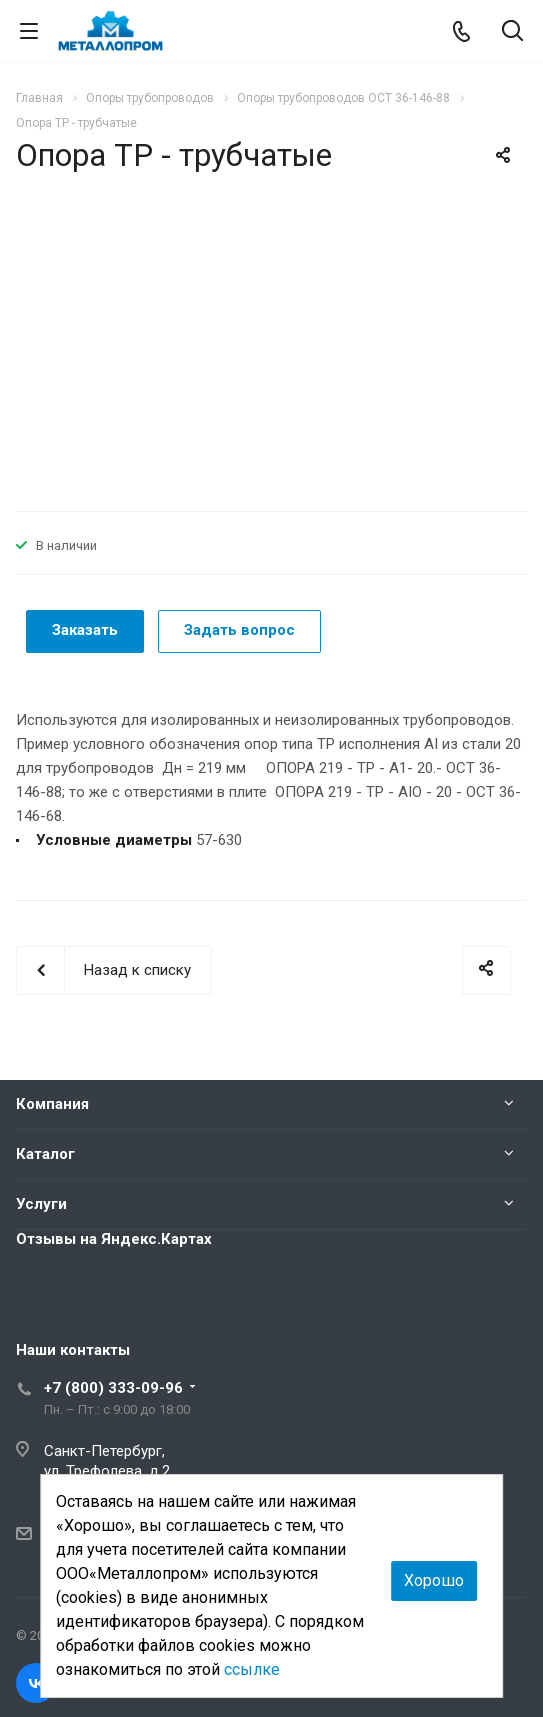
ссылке (252, 1669)
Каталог (45, 1154)
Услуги (41, 1204)
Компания (52, 1104)
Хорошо (434, 1580)
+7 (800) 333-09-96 (113, 1388)
